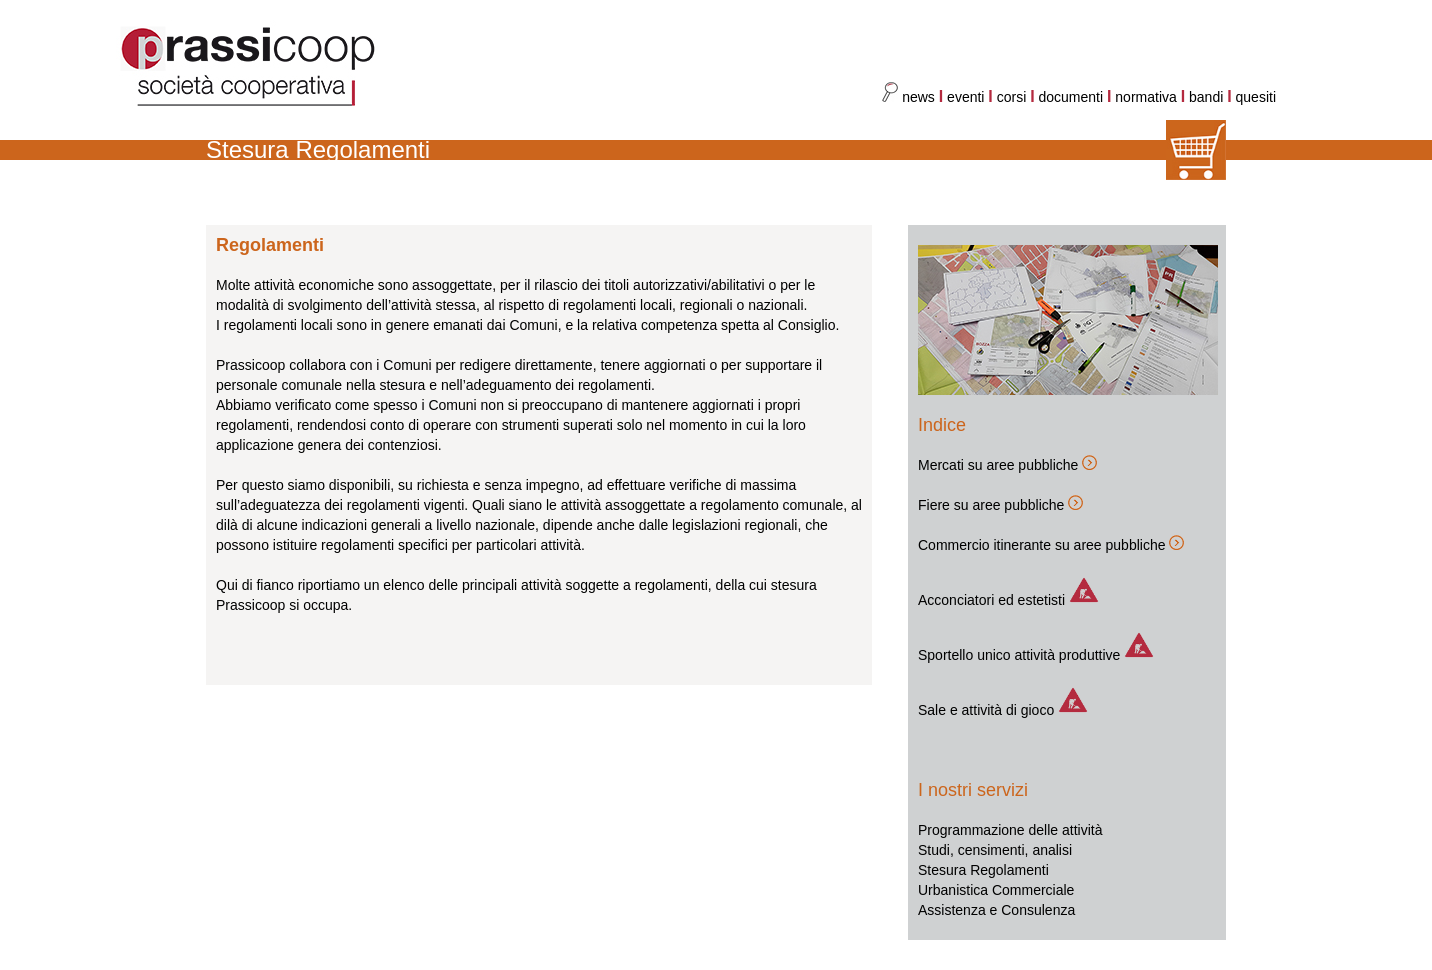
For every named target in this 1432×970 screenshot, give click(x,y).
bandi (1208, 97)
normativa (1147, 97)
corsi (1012, 97)
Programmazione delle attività (1010, 830)
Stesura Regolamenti (983, 870)
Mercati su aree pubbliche (998, 465)
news (908, 97)
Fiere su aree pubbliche (991, 505)
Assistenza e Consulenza (996, 910)
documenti (1071, 97)
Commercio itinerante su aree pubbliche (1041, 545)
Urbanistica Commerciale (996, 890)
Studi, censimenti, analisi (995, 850)
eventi (965, 97)
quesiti (1256, 97)
